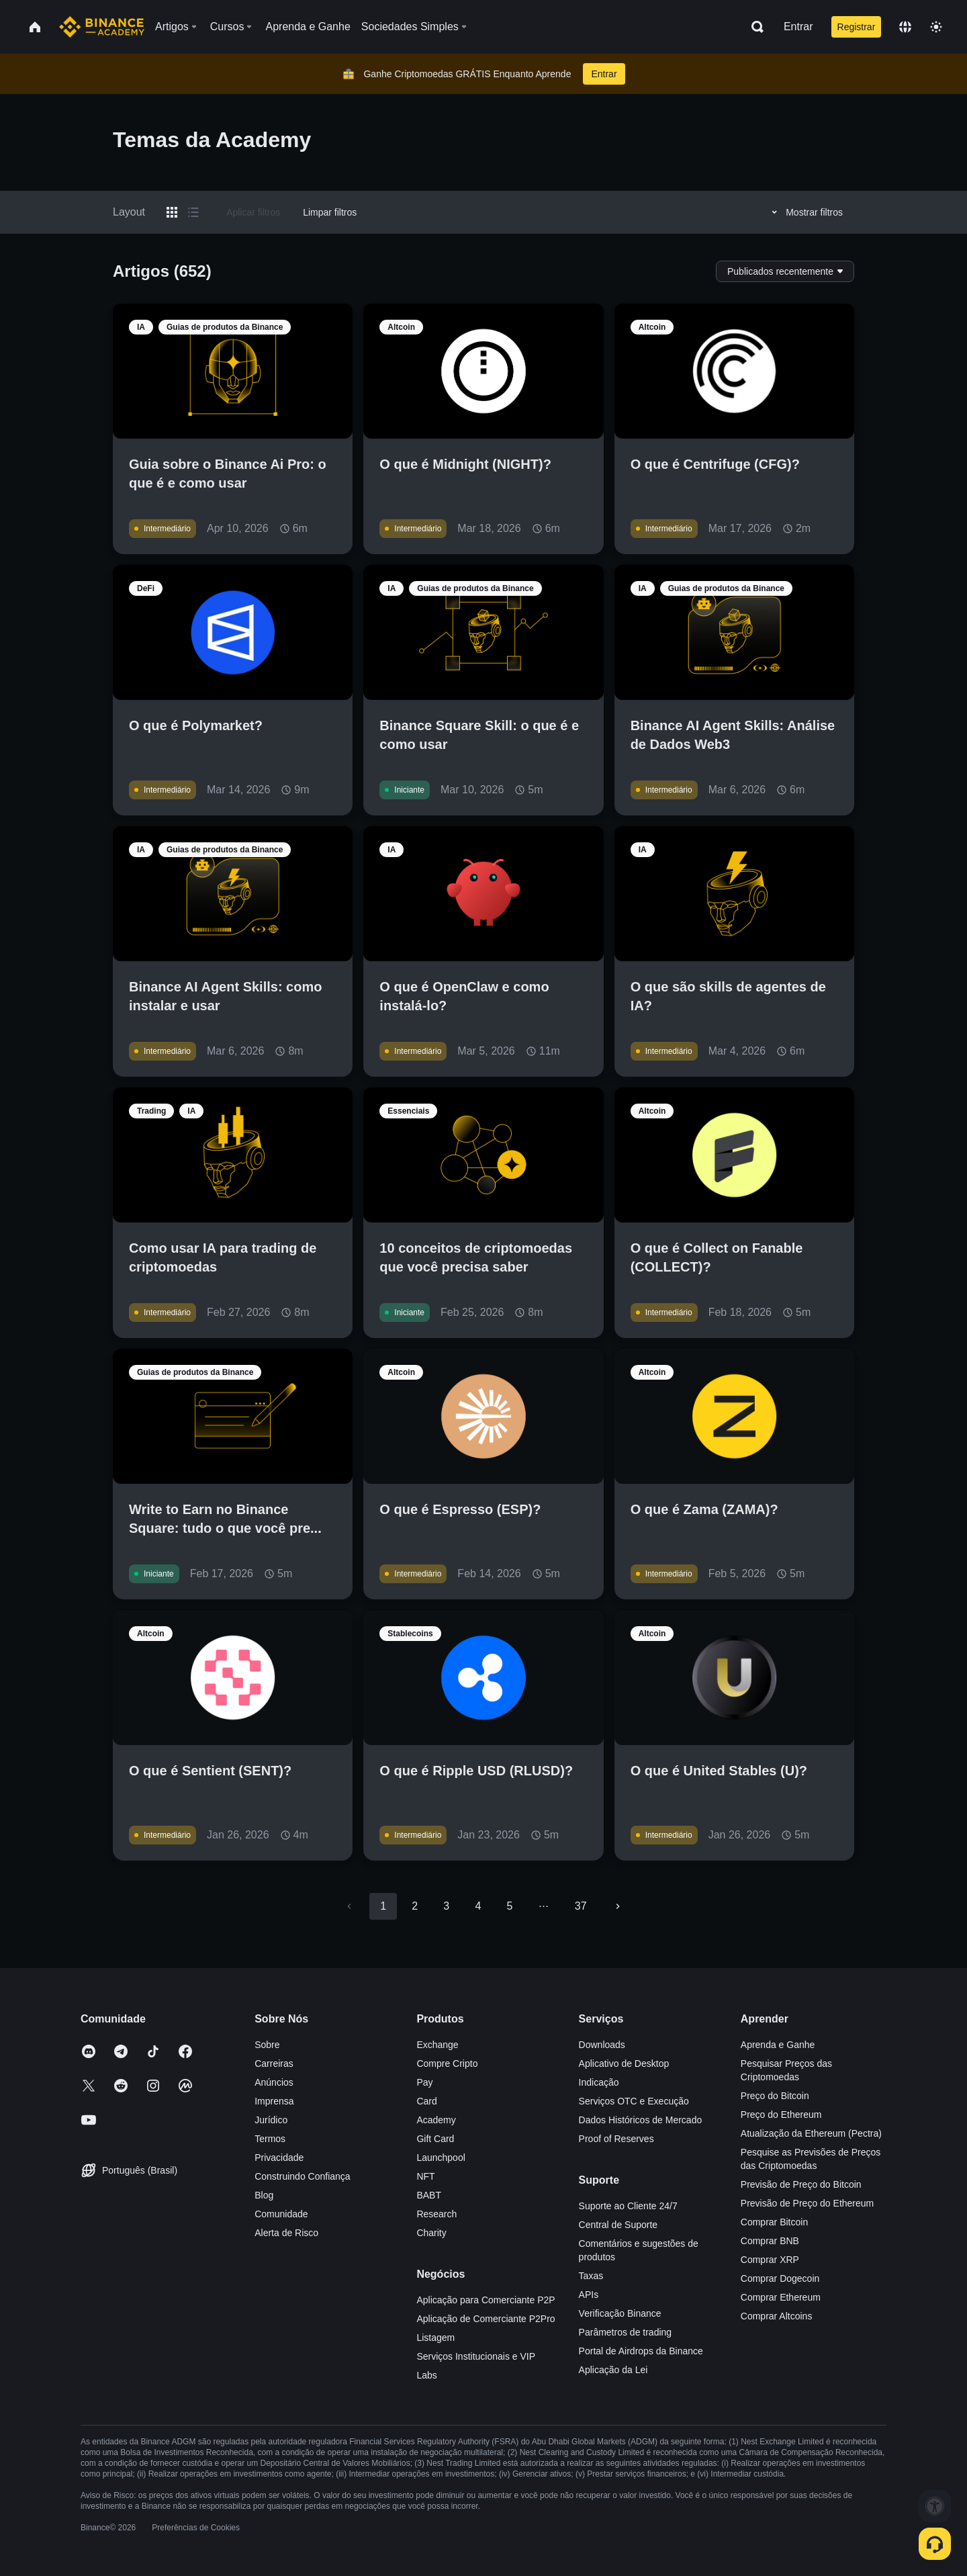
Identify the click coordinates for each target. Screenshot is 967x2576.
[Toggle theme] (936, 26)
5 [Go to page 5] (509, 1906)
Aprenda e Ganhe (778, 2044)
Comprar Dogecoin (780, 2278)
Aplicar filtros (253, 212)
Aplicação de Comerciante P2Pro (485, 2318)
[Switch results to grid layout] (172, 212)
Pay (424, 2082)
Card (426, 2101)
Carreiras (274, 2063)
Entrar (798, 26)
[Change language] (905, 27)
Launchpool (440, 2157)
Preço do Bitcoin (775, 2095)
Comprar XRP (770, 2259)
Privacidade (279, 2157)
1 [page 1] (383, 1906)
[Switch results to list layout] (193, 212)
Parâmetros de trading (625, 2332)
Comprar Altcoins (777, 2316)
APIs (589, 2294)
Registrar (856, 26)
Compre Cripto (446, 2063)
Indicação (599, 2082)
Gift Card (435, 2138)
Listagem (435, 2337)
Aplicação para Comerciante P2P (485, 2300)
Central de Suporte (618, 2224)
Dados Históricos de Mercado (640, 2120)
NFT (425, 2176)
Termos (270, 2138)
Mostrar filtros (805, 212)
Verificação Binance (620, 2313)
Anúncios (274, 2082)
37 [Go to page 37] (581, 1906)
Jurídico (271, 2120)
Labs (426, 2375)
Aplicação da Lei (613, 2369)
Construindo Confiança (302, 2176)
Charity (431, 2232)
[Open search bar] (753, 27)
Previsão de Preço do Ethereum (807, 2203)
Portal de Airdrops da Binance (641, 2351)
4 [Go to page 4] (478, 1906)
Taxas (591, 2275)
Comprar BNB (770, 2240)
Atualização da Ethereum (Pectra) (811, 2133)
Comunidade (281, 2214)
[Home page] (101, 27)
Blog (264, 2195)
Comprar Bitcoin (774, 2222)
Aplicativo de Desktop (624, 2063)
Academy (435, 2120)
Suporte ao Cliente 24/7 (628, 2206)
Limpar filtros (330, 212)
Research (436, 2214)
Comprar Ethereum (781, 2297)
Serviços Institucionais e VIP (475, 2356)
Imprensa (274, 2101)
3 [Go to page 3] (446, 1906)
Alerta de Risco (286, 2232)
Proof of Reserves (616, 2138)
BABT (428, 2195)
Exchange (437, 2044)
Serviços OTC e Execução (634, 2101)
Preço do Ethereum (781, 2114)
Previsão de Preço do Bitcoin (801, 2184)
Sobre (267, 2044)
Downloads (602, 2044)
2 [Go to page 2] (415, 1906)
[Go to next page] (618, 1906)
